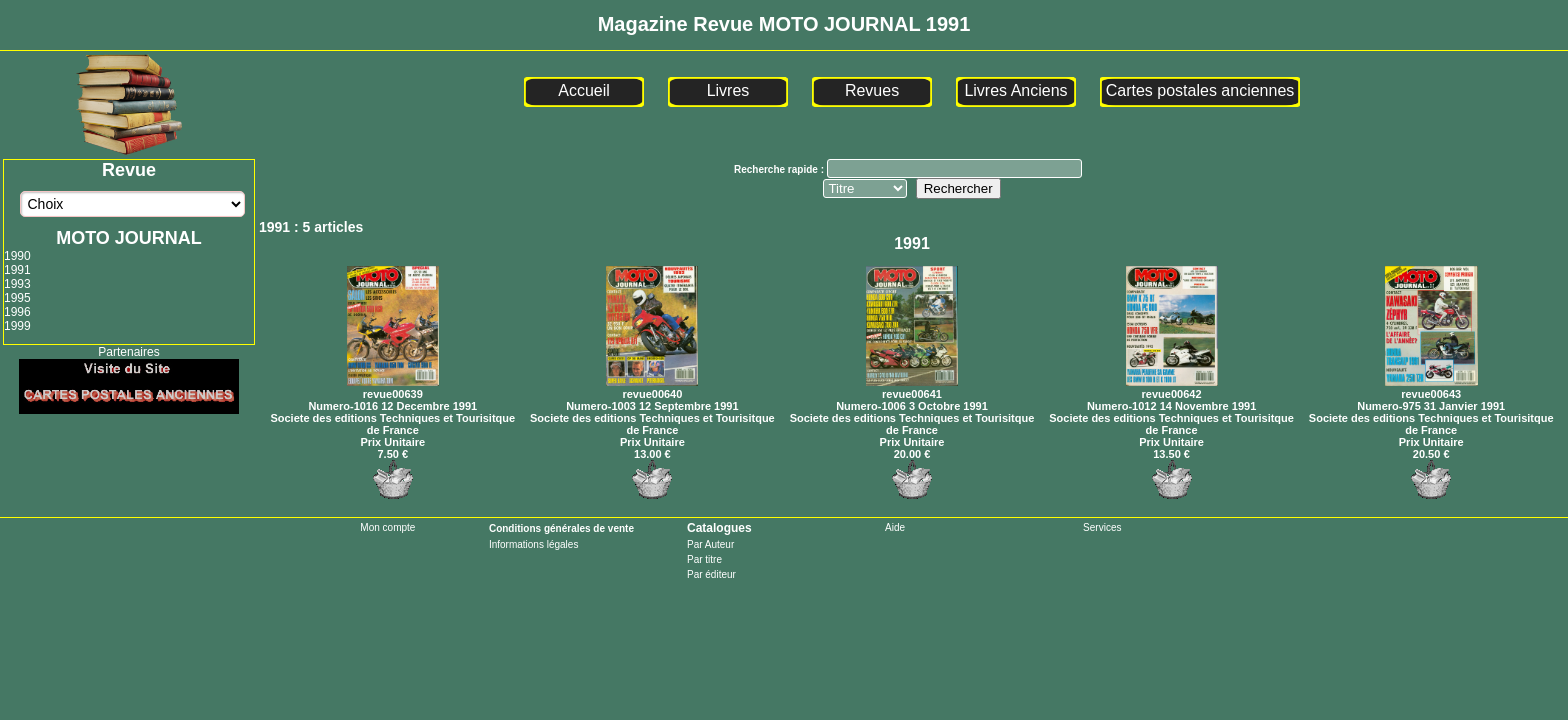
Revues (872, 90)
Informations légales (534, 544)
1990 (17, 256)
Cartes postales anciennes (1200, 90)
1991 (17, 270)
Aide (895, 527)
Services (1102, 527)
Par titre (704, 559)
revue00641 (912, 388)
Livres (728, 90)
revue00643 (1431, 388)
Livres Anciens (1015, 90)
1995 (17, 298)
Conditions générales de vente (561, 528)
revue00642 (1172, 388)
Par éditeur (711, 574)
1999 (17, 326)
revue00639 (393, 388)
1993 (17, 284)
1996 (17, 312)
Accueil (584, 90)
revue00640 (652, 388)
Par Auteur (710, 544)
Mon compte (387, 527)
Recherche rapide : (780, 169)
